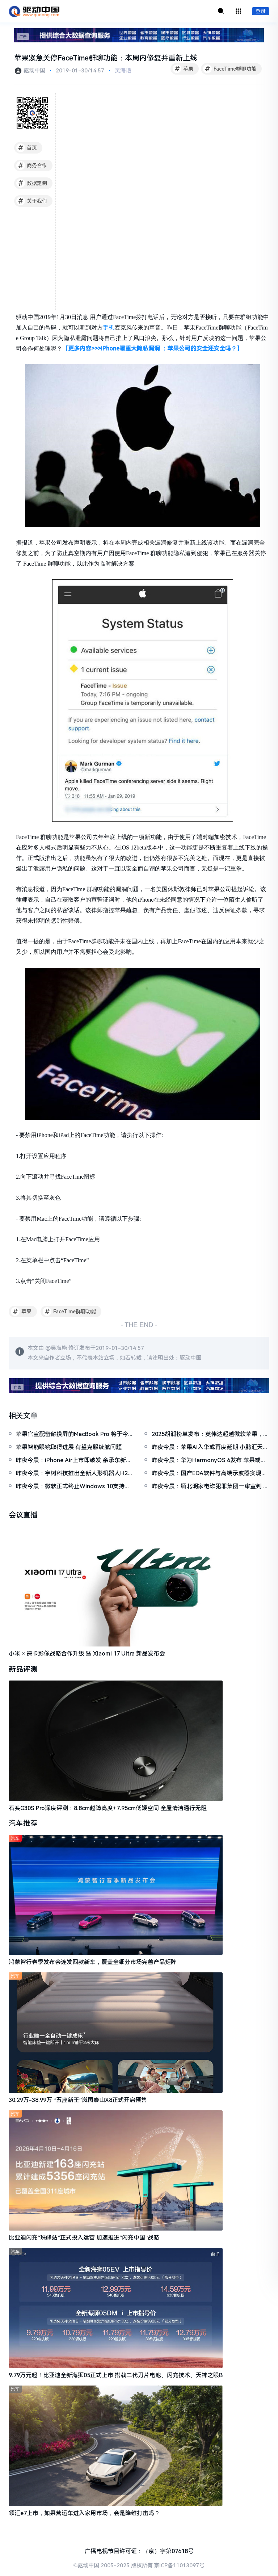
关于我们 (31, 201)
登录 (261, 11)
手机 (108, 327)
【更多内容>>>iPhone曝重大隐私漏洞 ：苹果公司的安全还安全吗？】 (152, 348)
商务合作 (31, 165)
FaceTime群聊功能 (229, 69)
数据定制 (31, 183)
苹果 (183, 69)
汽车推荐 (23, 1824)
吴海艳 (123, 71)
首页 (26, 148)
